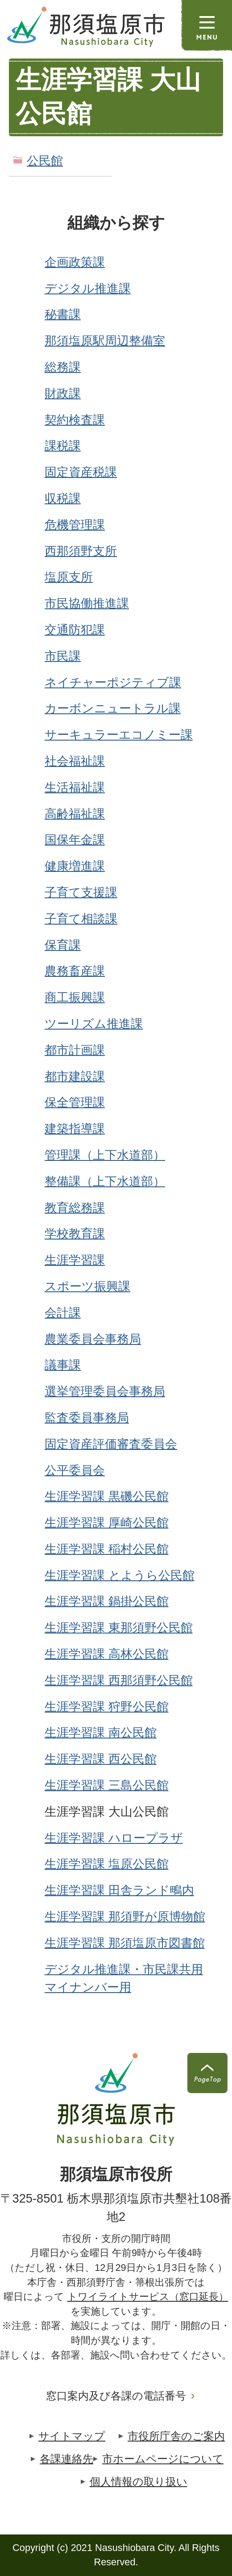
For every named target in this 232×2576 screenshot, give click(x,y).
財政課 (63, 393)
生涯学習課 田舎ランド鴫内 (119, 1890)
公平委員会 (75, 1470)
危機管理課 (75, 525)
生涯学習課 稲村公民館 (107, 1549)
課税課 (63, 445)
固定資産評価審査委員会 (111, 1444)
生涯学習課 (75, 1260)
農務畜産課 (75, 971)
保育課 (63, 945)
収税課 (63, 498)
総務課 (63, 367)
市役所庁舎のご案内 (176, 2436)
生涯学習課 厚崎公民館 (107, 1522)
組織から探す (116, 223)
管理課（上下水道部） (105, 1155)
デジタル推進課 (88, 288)
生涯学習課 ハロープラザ (114, 1838)
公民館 (45, 161)
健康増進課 (75, 866)
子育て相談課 (81, 919)
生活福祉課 (75, 787)
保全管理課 (75, 1102)
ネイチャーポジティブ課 (113, 682)
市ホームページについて (163, 2459)
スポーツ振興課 (87, 1286)
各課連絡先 (66, 2459)
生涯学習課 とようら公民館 (120, 1575)
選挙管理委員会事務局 (105, 1391)
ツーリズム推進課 (94, 1023)
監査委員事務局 (87, 1417)
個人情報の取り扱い (138, 2481)
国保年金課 (75, 839)
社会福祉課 (75, 761)
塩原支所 (69, 577)
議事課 (63, 1365)
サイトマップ (71, 2436)
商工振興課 (75, 997)
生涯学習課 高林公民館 (107, 1654)
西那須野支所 (81, 551)
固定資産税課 (81, 472)
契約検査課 (75, 420)
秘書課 (63, 314)
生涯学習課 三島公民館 (107, 1785)
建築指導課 (75, 1128)
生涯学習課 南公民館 (101, 1732)
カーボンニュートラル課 (113, 708)
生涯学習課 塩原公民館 (107, 1864)
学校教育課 (75, 1233)
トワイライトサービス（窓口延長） (147, 2296)
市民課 (63, 656)
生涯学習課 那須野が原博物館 (125, 1916)
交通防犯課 (75, 630)
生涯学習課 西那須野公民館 (119, 1680)
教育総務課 (75, 1208)
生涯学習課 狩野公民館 (107, 1706)
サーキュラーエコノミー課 (119, 734)
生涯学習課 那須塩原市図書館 (125, 1943)
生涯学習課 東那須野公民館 (119, 1627)
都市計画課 (75, 1050)
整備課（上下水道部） (105, 1181)
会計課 (63, 1312)
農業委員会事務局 (93, 1339)
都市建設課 (75, 1076)
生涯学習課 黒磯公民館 (107, 1496)
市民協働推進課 (87, 603)
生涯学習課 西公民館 (101, 1759)
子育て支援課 (81, 892)
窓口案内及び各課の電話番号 (116, 2396)
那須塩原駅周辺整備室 (105, 341)
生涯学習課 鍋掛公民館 (107, 1601)
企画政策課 (75, 262)
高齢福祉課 (75, 814)
